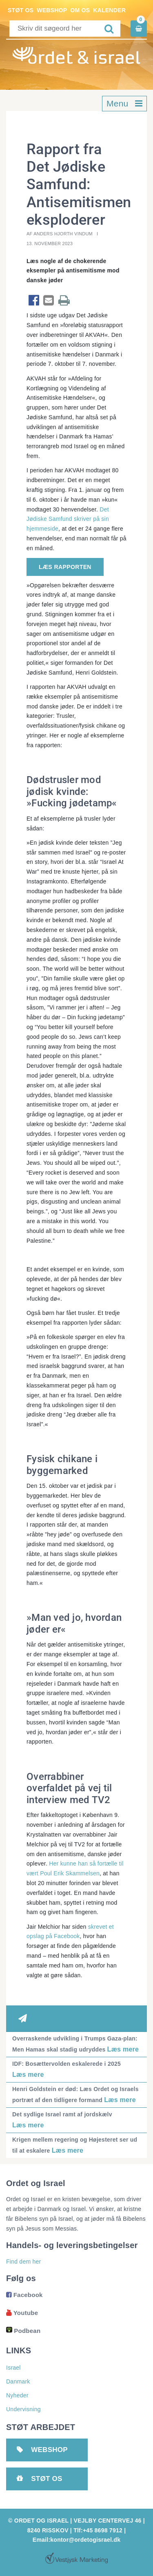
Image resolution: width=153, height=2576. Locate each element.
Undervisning (23, 2409)
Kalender (109, 10)
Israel (13, 2367)
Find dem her (23, 2261)
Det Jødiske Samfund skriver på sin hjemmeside (68, 519)
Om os (80, 10)
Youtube (22, 2312)
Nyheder (17, 2395)
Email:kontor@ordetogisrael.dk (76, 2539)
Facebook (24, 2294)
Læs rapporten (65, 567)
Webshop (52, 10)
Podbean (23, 2330)
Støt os (20, 10)
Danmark (18, 2381)
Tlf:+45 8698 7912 (97, 2530)
